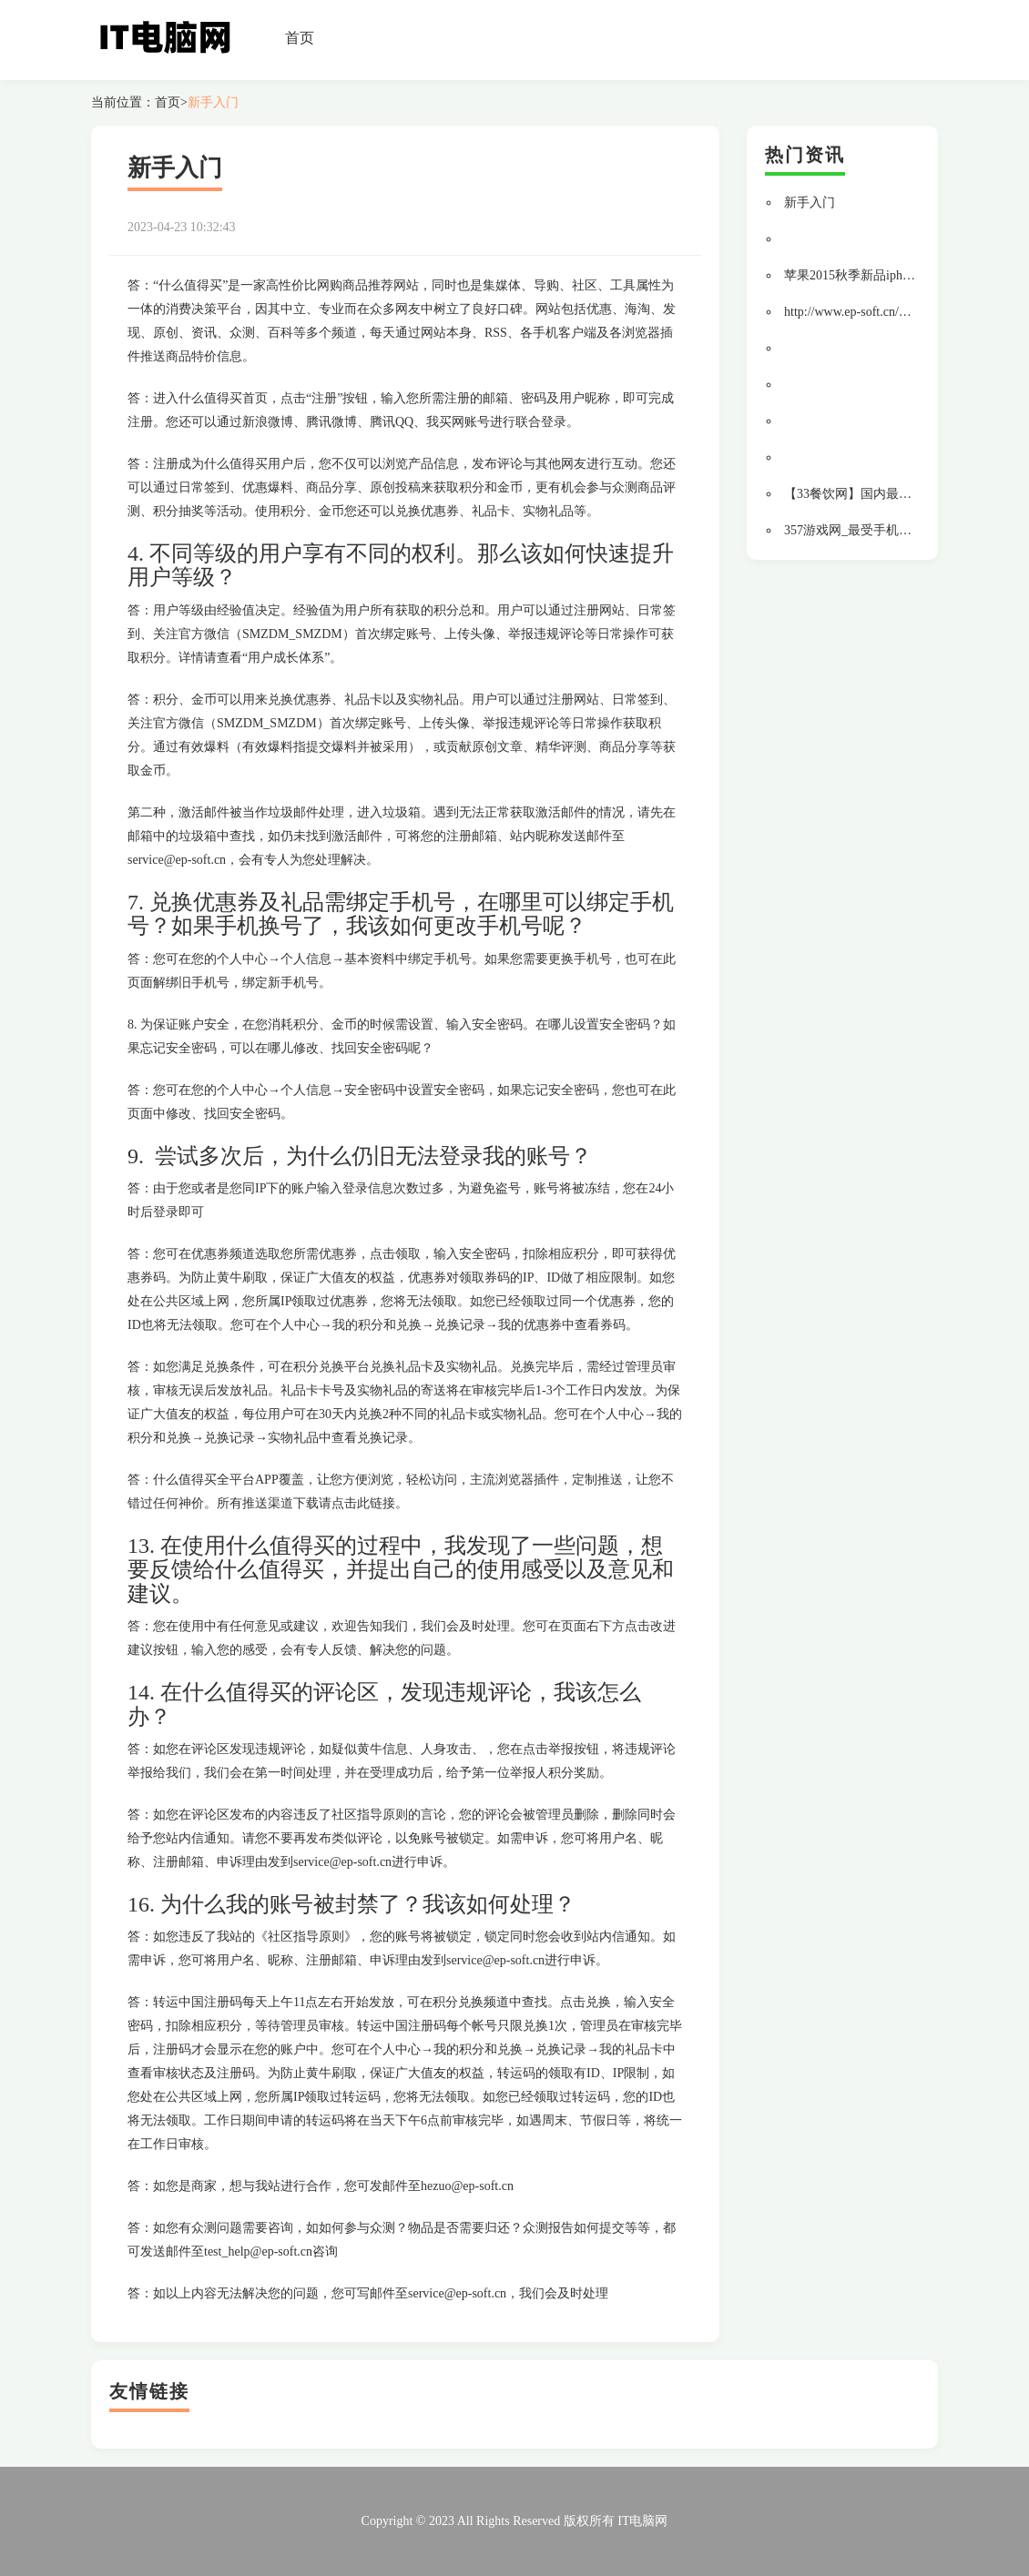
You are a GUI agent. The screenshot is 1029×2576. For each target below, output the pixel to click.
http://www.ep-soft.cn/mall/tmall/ (869, 312)
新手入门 (213, 102)
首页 (299, 38)
